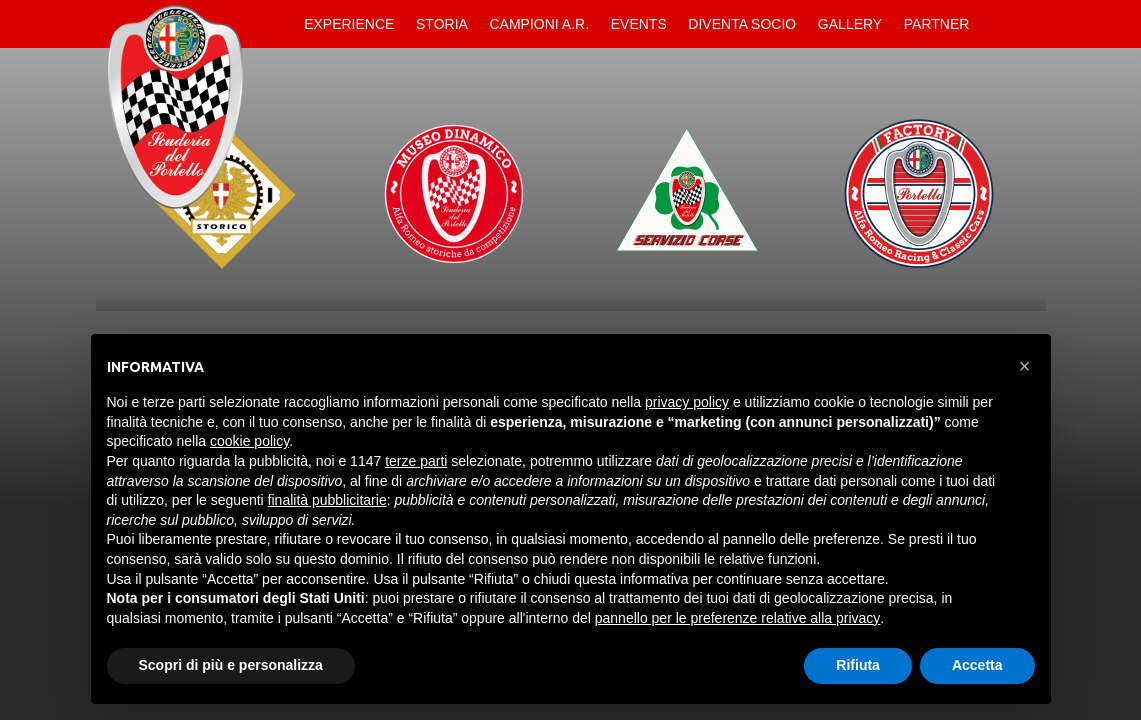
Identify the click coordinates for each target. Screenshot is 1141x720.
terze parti (416, 461)
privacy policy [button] (687, 402)
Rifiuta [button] (858, 665)
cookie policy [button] (249, 441)
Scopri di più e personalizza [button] (231, 665)
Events (639, 24)
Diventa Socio (742, 24)
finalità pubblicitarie (327, 500)
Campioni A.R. (540, 24)
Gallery (850, 24)
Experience (349, 24)
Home (277, 24)
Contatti (997, 24)
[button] (1025, 366)
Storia (442, 24)
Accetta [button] (977, 665)
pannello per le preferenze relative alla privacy (738, 618)
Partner (937, 24)
